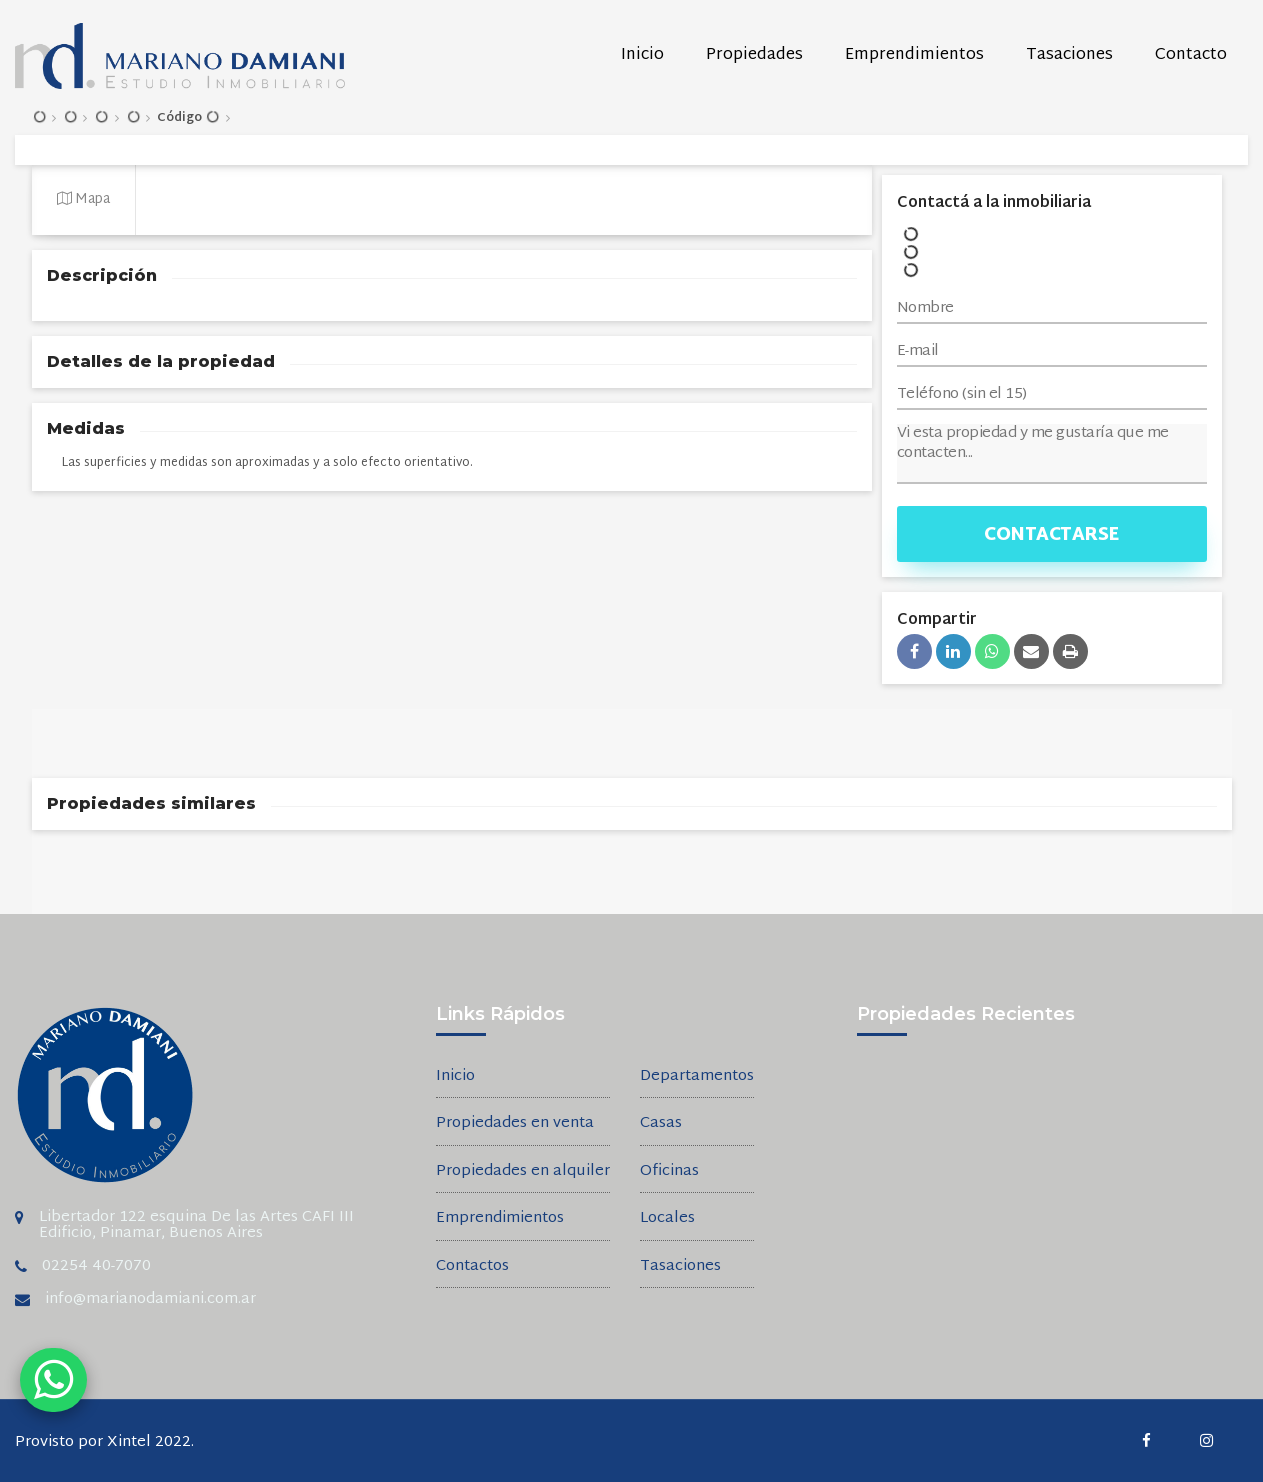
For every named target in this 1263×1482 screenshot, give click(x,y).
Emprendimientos (914, 55)
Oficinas (669, 1172)
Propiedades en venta (515, 1124)
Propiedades (754, 55)
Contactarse (1051, 535)
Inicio (642, 55)
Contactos (472, 1267)
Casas (661, 1124)
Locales (667, 1219)
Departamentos (697, 1077)
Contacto (1191, 55)
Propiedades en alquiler (523, 1172)
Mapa (83, 199)
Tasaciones (1069, 55)
